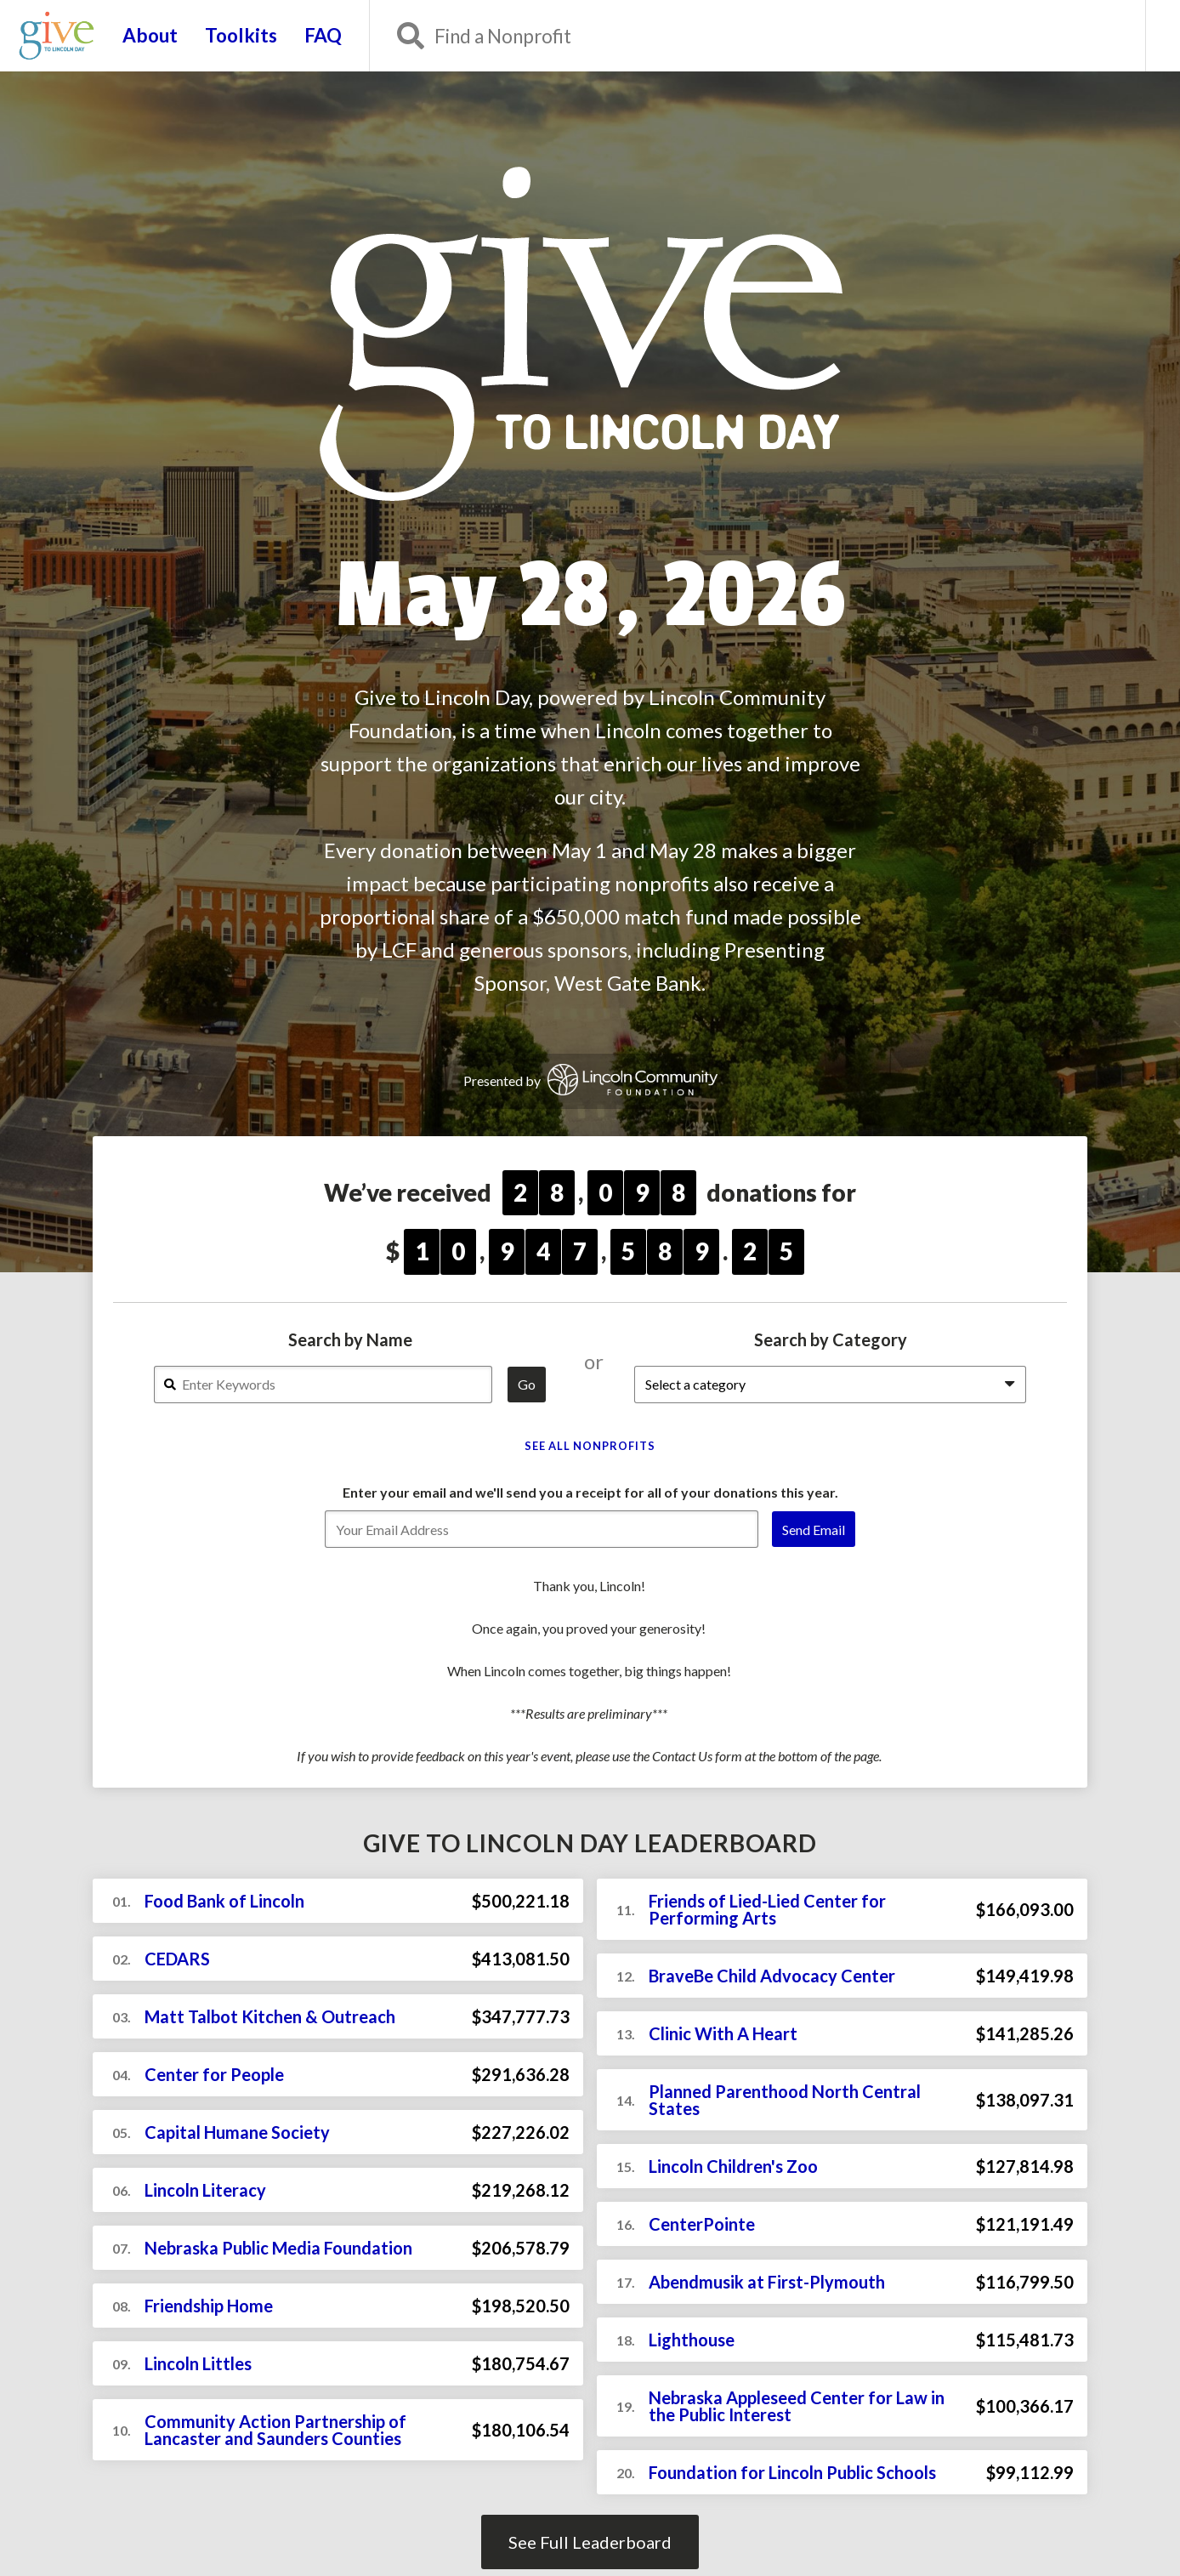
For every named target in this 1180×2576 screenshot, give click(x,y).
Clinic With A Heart (723, 2033)
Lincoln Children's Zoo (733, 2166)
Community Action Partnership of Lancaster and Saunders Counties (275, 2429)
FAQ (323, 35)
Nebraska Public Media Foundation (278, 2248)
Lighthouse (692, 2339)
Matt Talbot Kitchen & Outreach (270, 2016)
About (150, 35)
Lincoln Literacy (205, 2190)
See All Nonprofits (590, 1446)
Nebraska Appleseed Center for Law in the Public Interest (797, 2406)
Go (527, 1384)
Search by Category (830, 1339)
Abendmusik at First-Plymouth (767, 2282)
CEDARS (177, 1958)
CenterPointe (702, 2224)
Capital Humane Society (237, 2132)
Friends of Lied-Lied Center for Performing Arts (767, 1909)
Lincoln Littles (198, 2363)
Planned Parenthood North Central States (785, 2099)
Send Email (813, 1529)
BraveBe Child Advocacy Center (772, 1975)
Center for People (214, 2074)
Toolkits (241, 35)
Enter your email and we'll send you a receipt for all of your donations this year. (590, 1492)
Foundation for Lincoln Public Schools (792, 2472)
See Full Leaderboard (590, 2542)
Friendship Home (209, 2305)
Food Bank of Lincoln (224, 1901)
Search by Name (350, 1339)
